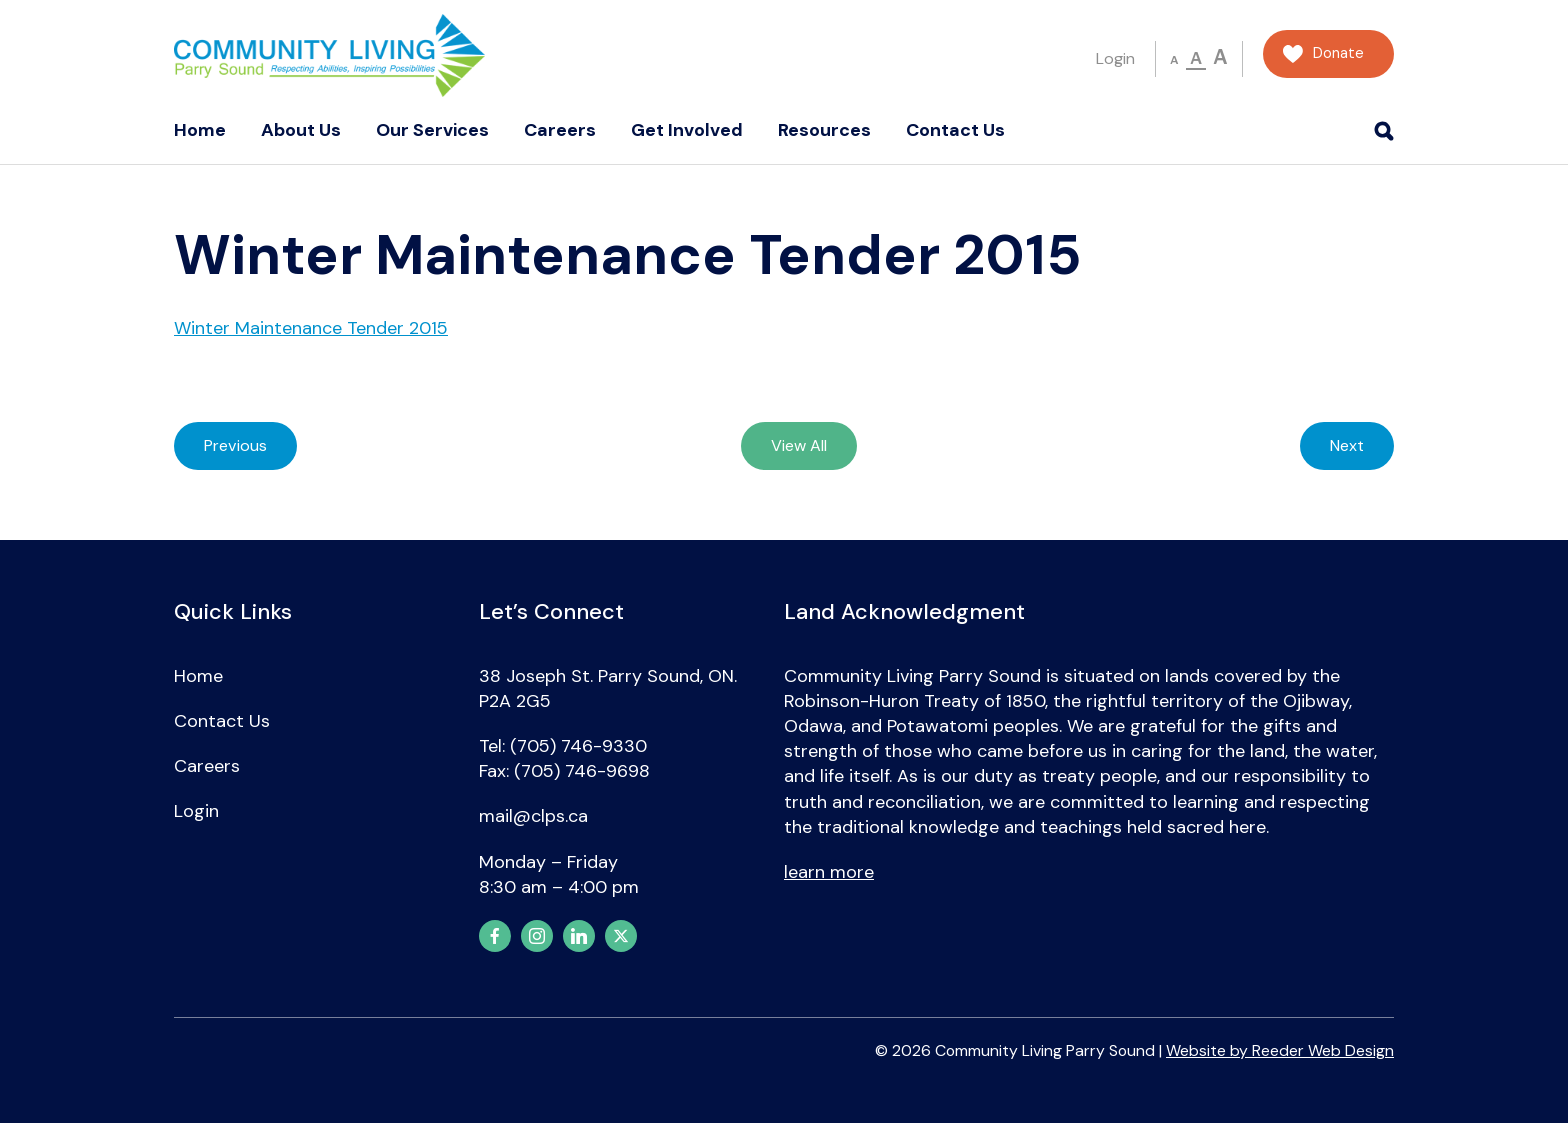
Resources (824, 130)
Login (1115, 58)
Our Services (432, 130)
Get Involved (687, 130)
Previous (235, 445)
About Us (301, 130)
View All (799, 445)
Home (200, 130)
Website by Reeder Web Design (1280, 1050)
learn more (829, 872)
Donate (1338, 53)
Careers (560, 130)
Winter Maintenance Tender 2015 (311, 328)
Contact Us (955, 130)
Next (1347, 445)
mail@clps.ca (533, 816)
